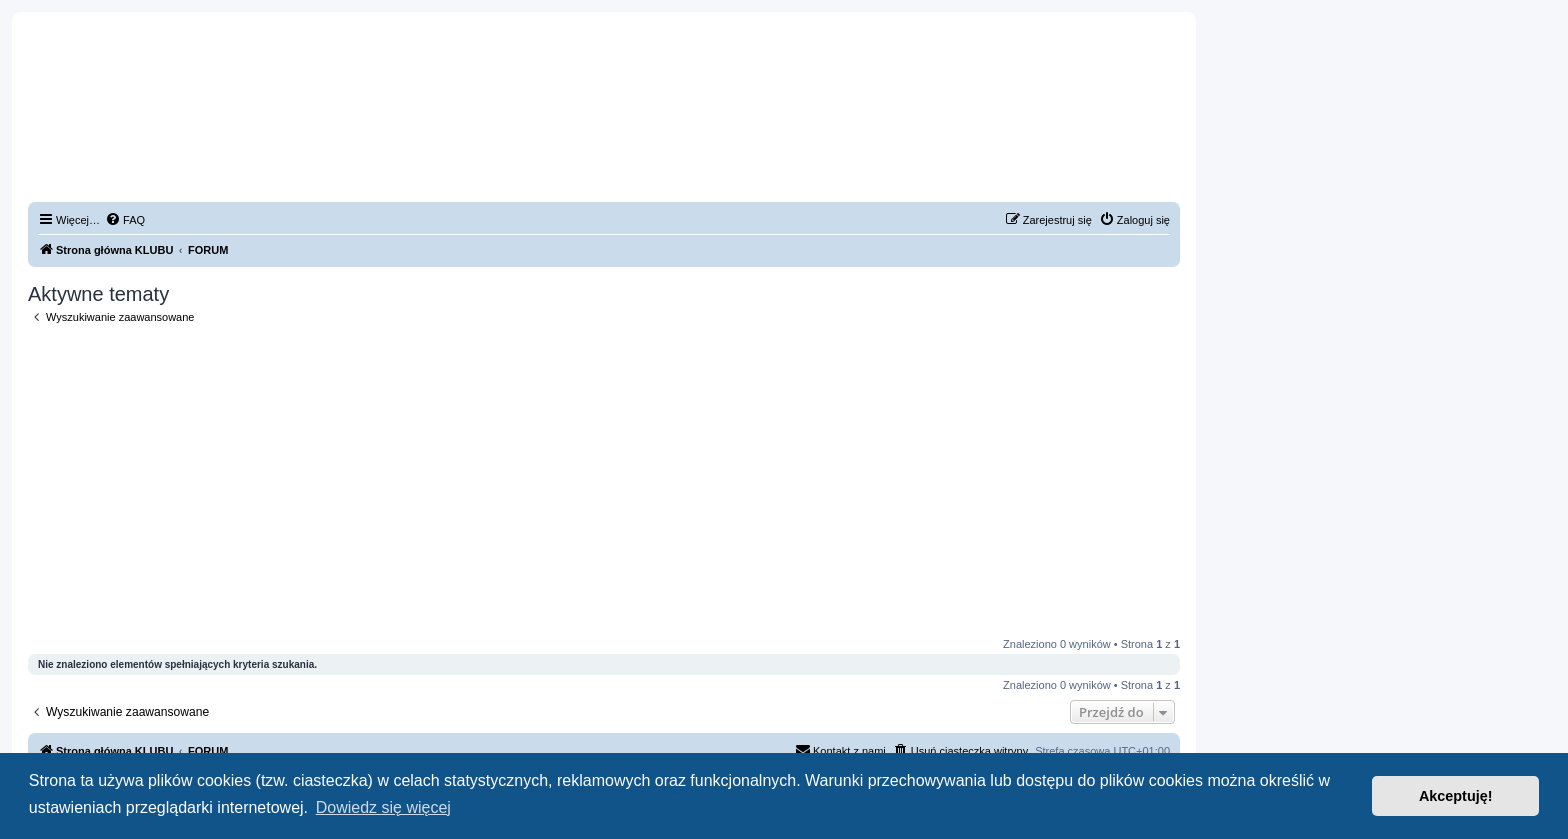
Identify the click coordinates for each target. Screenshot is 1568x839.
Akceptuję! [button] (1456, 796)
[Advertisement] (604, 481)
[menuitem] (125, 220)
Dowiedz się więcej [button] (383, 807)
